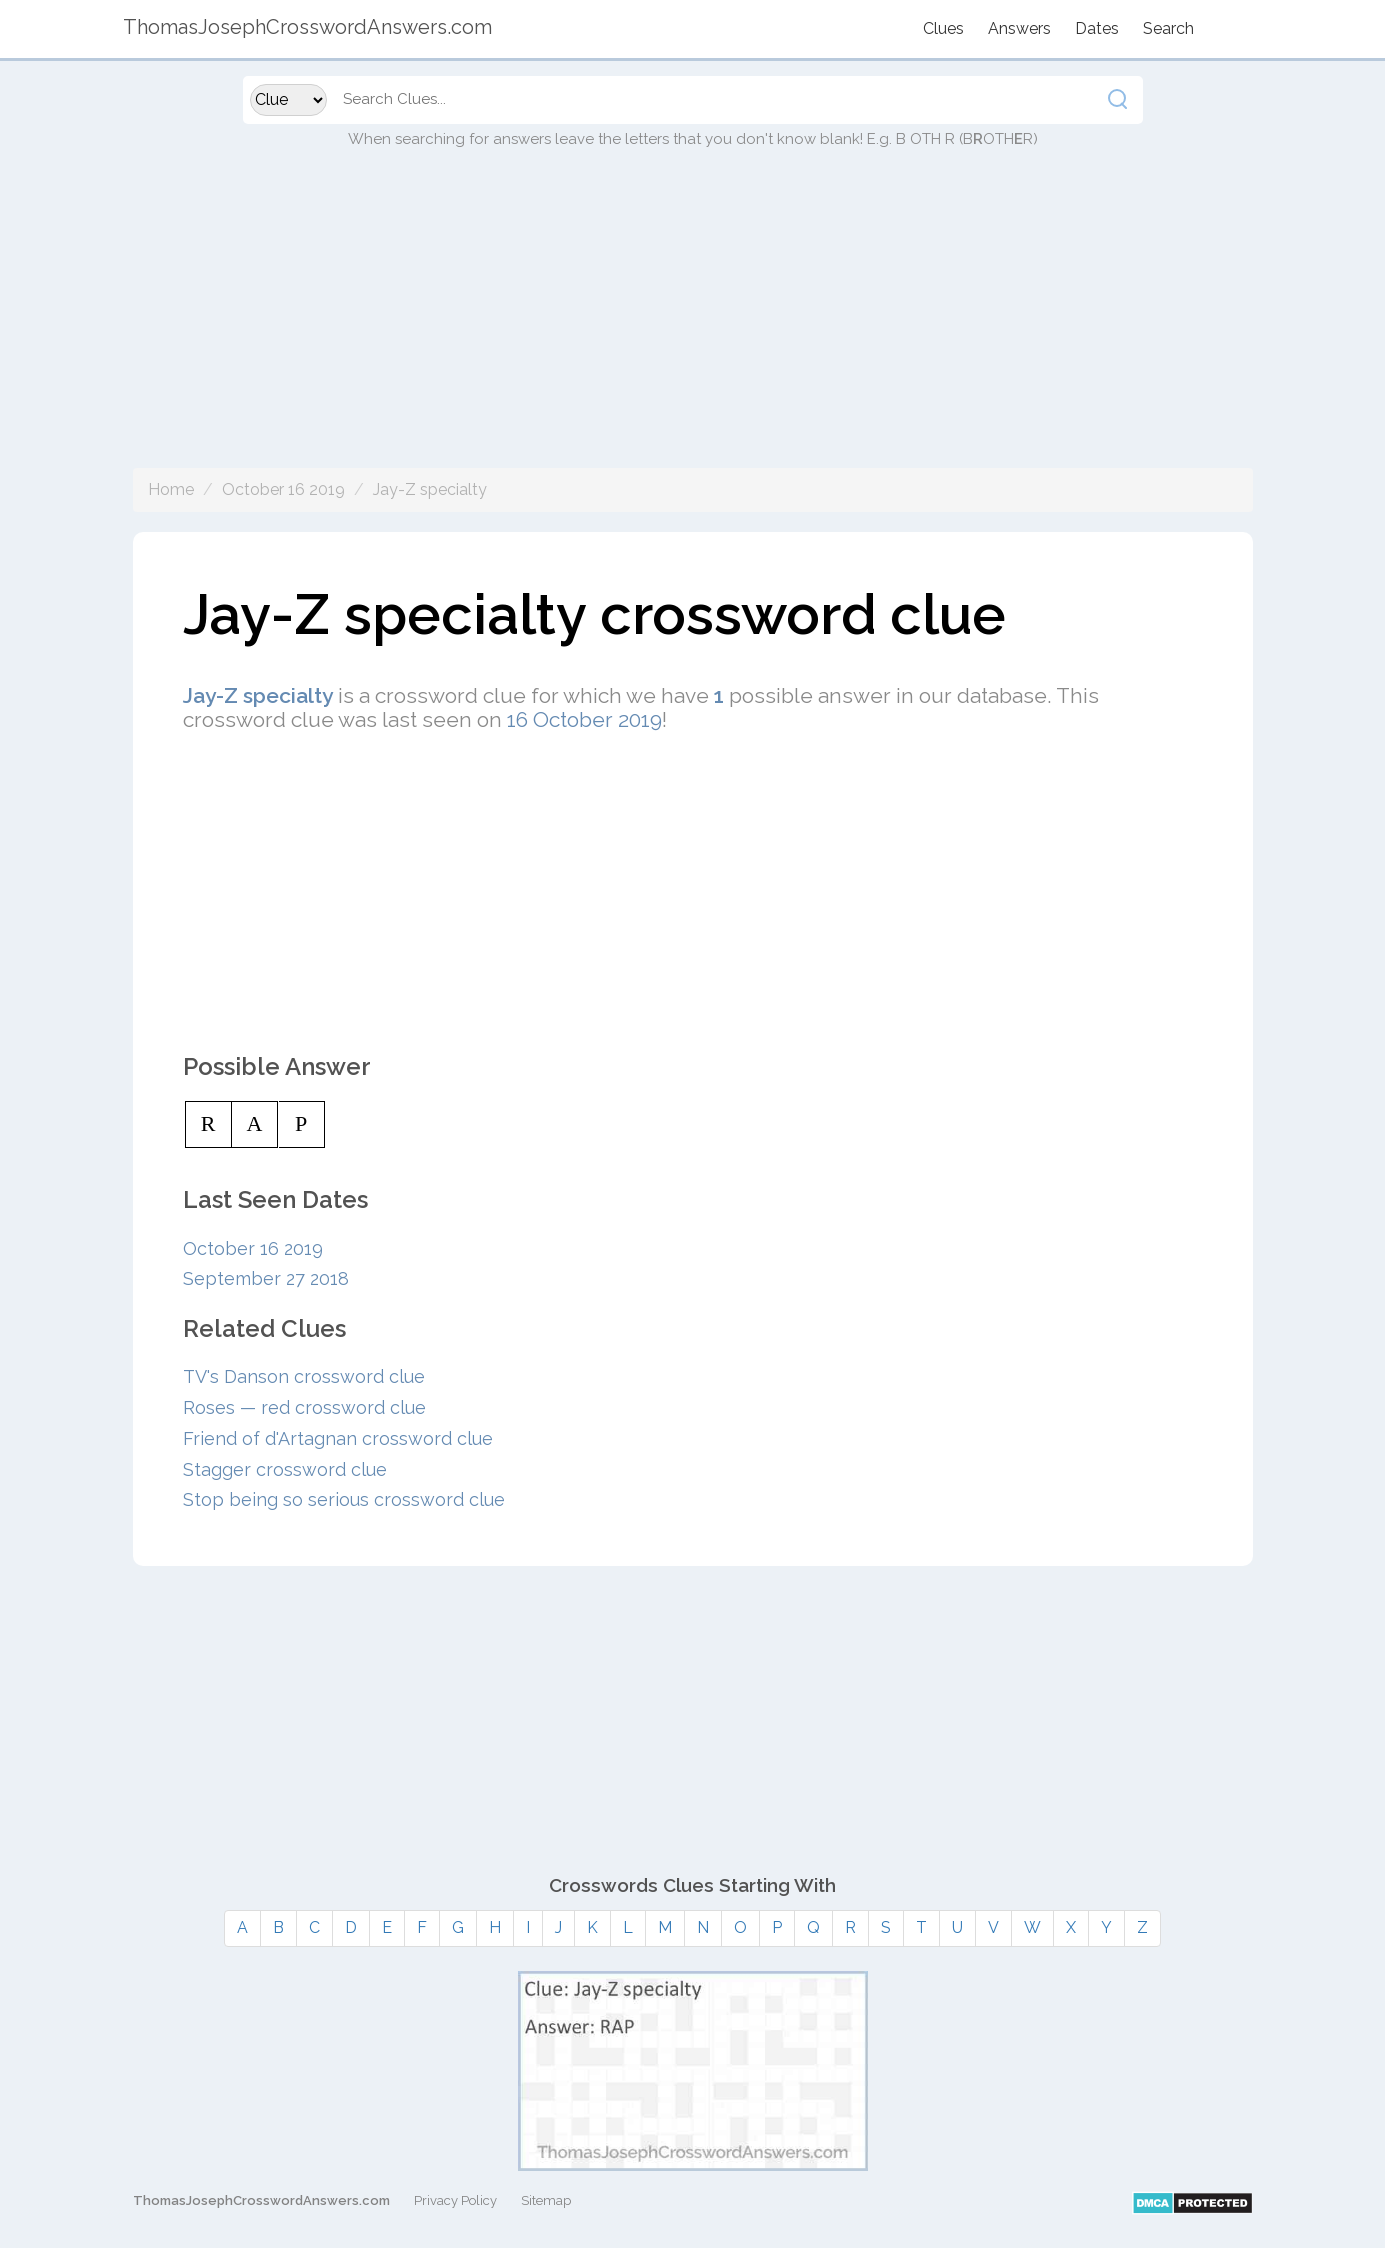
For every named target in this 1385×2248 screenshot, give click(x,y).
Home (171, 489)
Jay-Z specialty (430, 489)
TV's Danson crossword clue (304, 1376)
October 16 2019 (283, 489)
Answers (1019, 28)
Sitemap (546, 2200)
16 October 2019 (584, 719)
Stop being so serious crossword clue (344, 1499)
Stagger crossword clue (285, 1469)
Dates (1097, 28)
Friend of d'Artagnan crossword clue (338, 1438)
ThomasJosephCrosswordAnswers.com (261, 2200)
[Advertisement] (693, 328)
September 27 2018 (266, 1278)
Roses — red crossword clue (304, 1407)
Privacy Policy (455, 2200)
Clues (943, 28)
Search (1168, 28)
